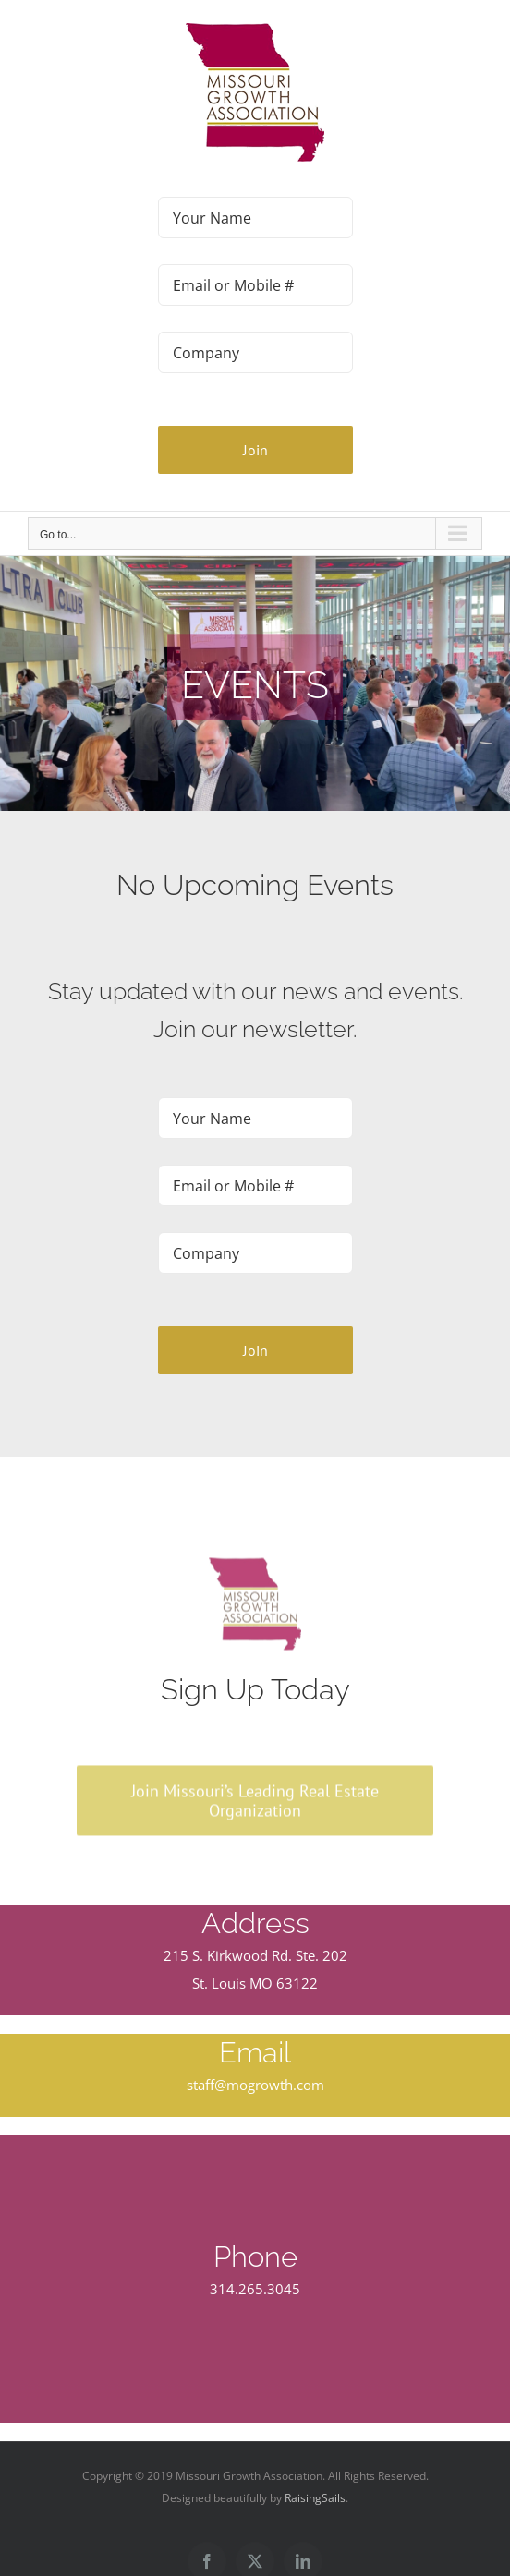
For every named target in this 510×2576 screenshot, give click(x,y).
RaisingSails (315, 2498)
